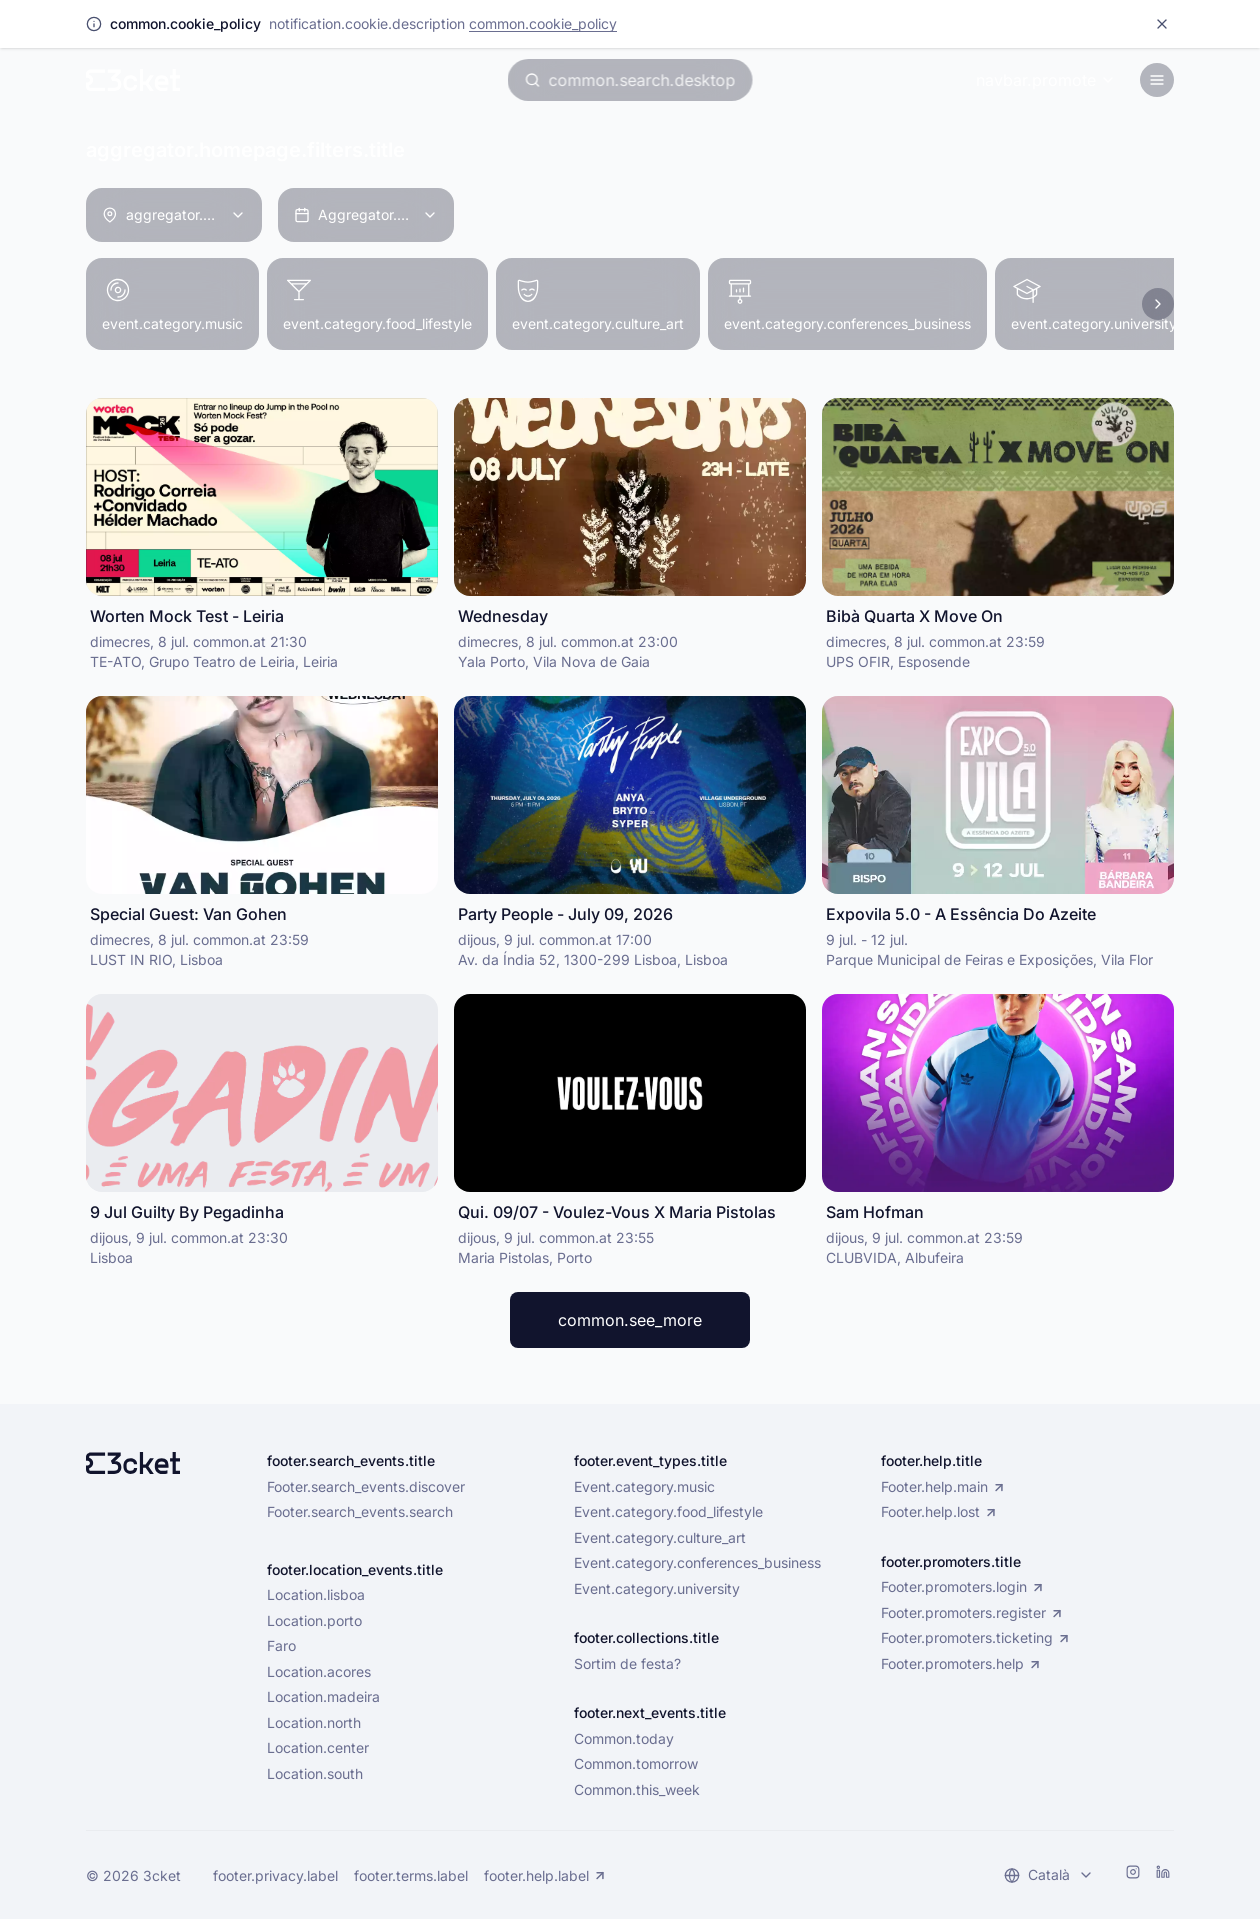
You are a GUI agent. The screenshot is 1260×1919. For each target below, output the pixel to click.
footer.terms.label (411, 1875)
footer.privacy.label (275, 1875)
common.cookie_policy (543, 23)
